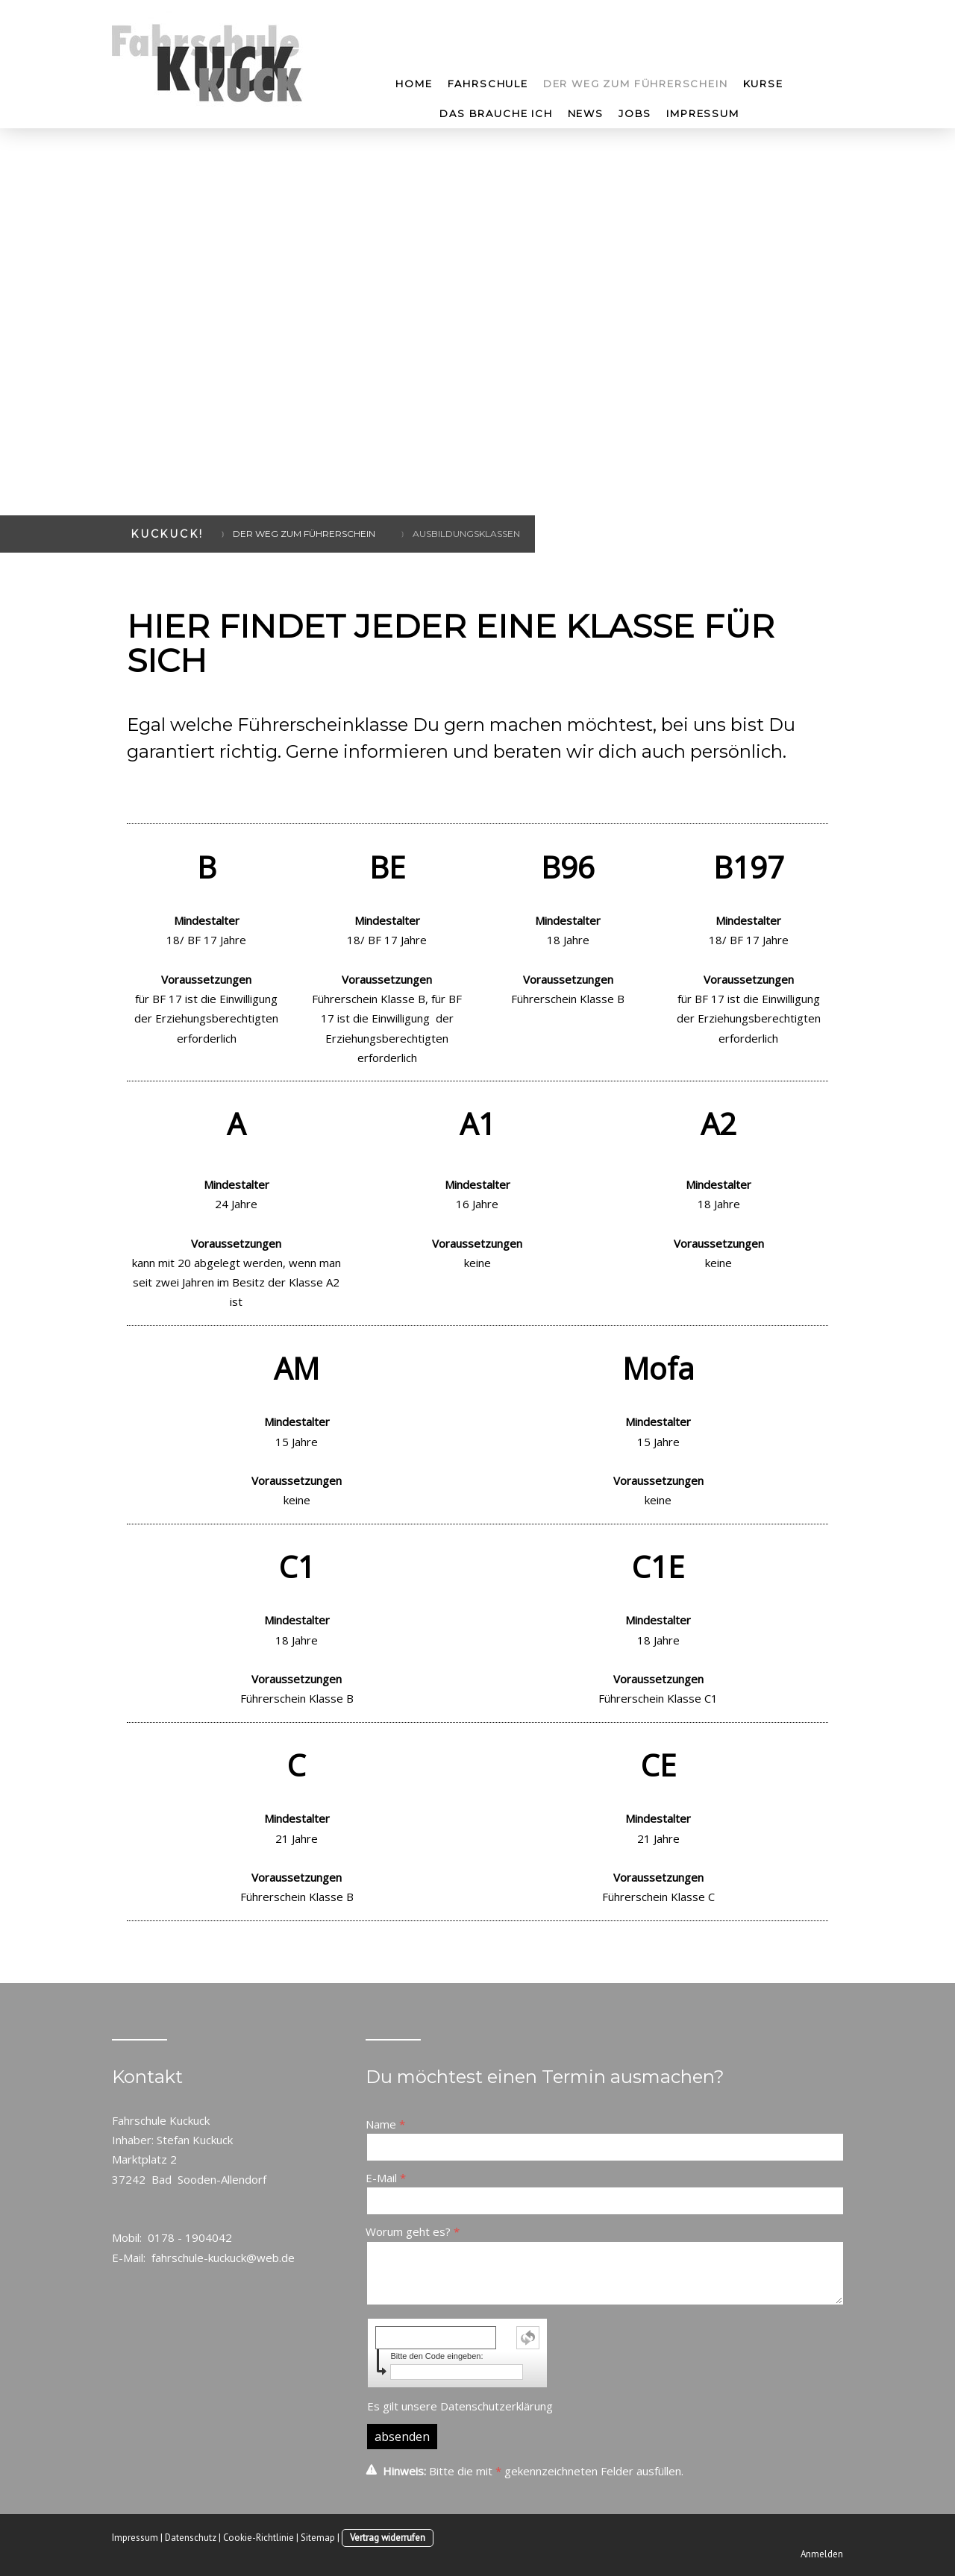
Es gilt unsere (460, 2405)
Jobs (635, 113)
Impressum (702, 113)
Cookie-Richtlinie (258, 2537)
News (586, 113)
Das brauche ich (495, 113)
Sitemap (318, 2537)
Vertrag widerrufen (387, 2537)
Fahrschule (488, 83)
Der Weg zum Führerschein (635, 83)
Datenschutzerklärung (496, 2405)
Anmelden (822, 2554)
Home (413, 83)
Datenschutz (190, 2537)
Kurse (763, 83)
